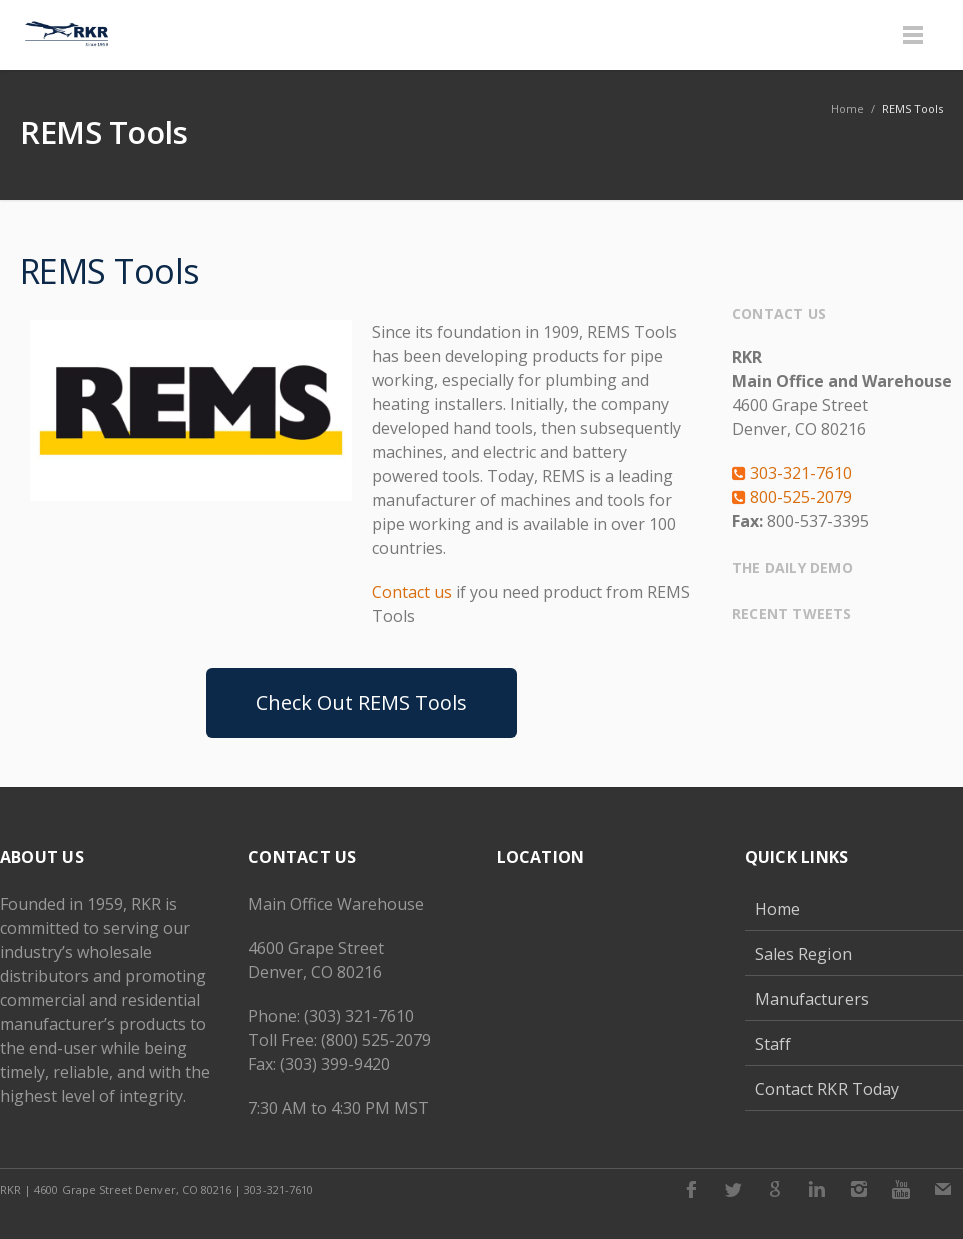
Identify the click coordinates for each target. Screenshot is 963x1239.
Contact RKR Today (827, 1089)
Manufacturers (812, 999)
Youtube (901, 1189)
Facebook (691, 1189)
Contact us (412, 592)
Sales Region (803, 954)
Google (775, 1189)
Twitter (733, 1189)
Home (777, 909)
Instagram (859, 1189)
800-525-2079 (792, 497)
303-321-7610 (792, 473)
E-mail (943, 1189)
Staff (773, 1044)
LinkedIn (817, 1189)
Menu (913, 35)
